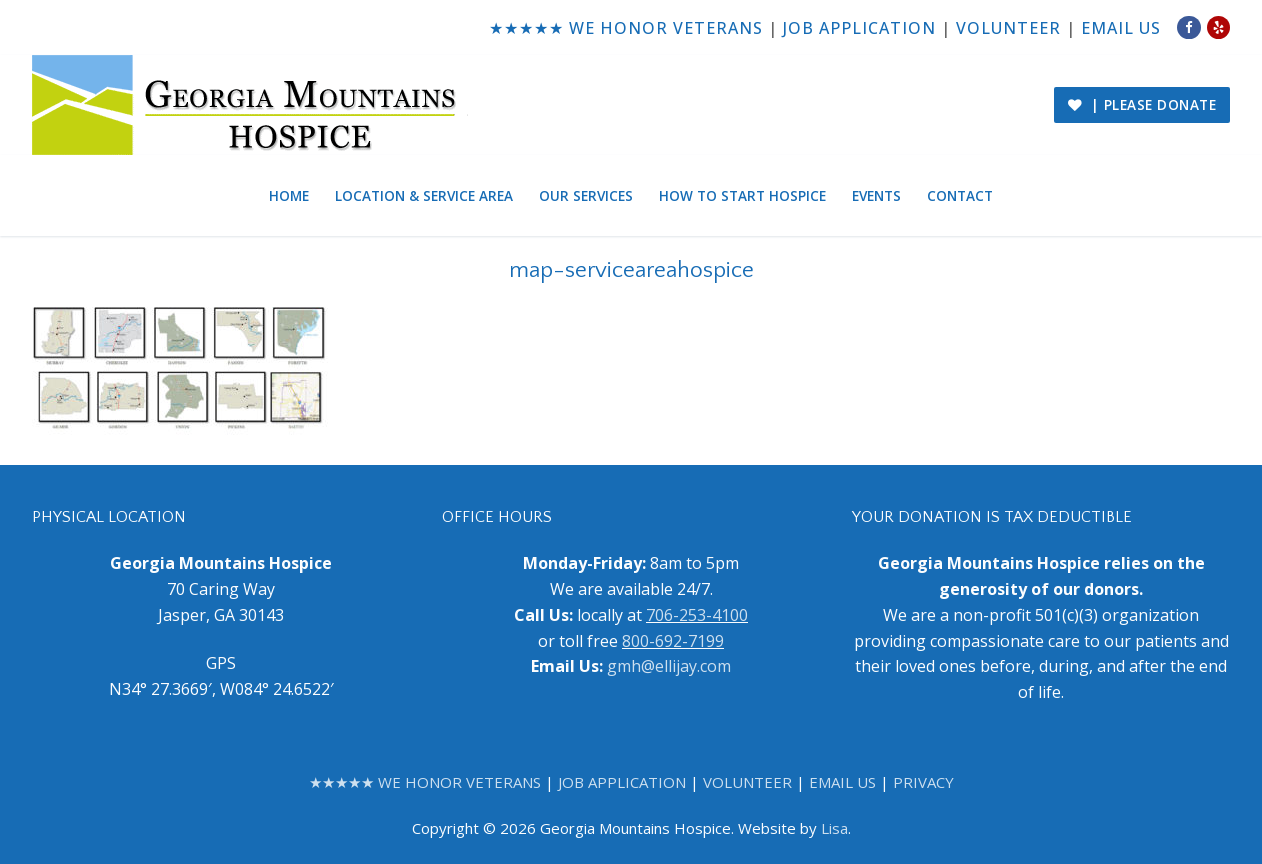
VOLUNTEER (1008, 28)
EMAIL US (1121, 28)
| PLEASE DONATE (1142, 104)
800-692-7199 (673, 641)
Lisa (834, 828)
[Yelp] (1218, 27)
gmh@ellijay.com (669, 666)
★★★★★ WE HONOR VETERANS (626, 28)
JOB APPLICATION (859, 28)
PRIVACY (923, 782)
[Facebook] (1188, 27)
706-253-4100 (697, 615)
